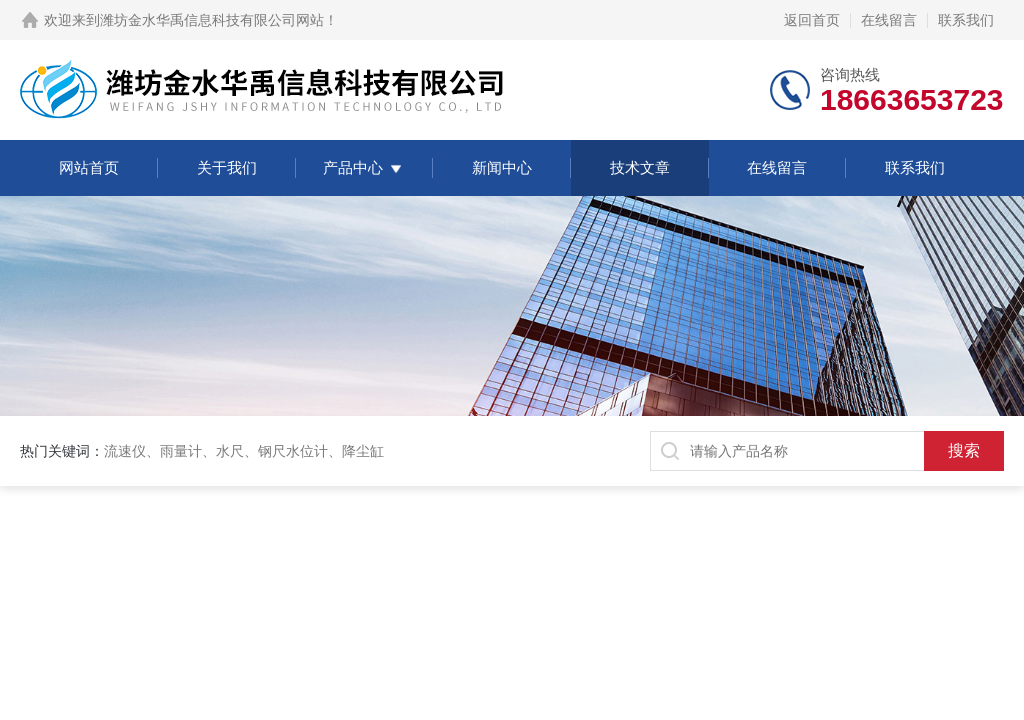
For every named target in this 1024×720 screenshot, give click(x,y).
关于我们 (227, 167)
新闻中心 (502, 167)
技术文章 (640, 167)
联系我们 (966, 20)
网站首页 (89, 167)
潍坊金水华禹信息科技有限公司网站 (212, 20)
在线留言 (889, 20)
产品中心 (353, 167)
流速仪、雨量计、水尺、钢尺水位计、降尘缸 (244, 451)
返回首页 (812, 20)
